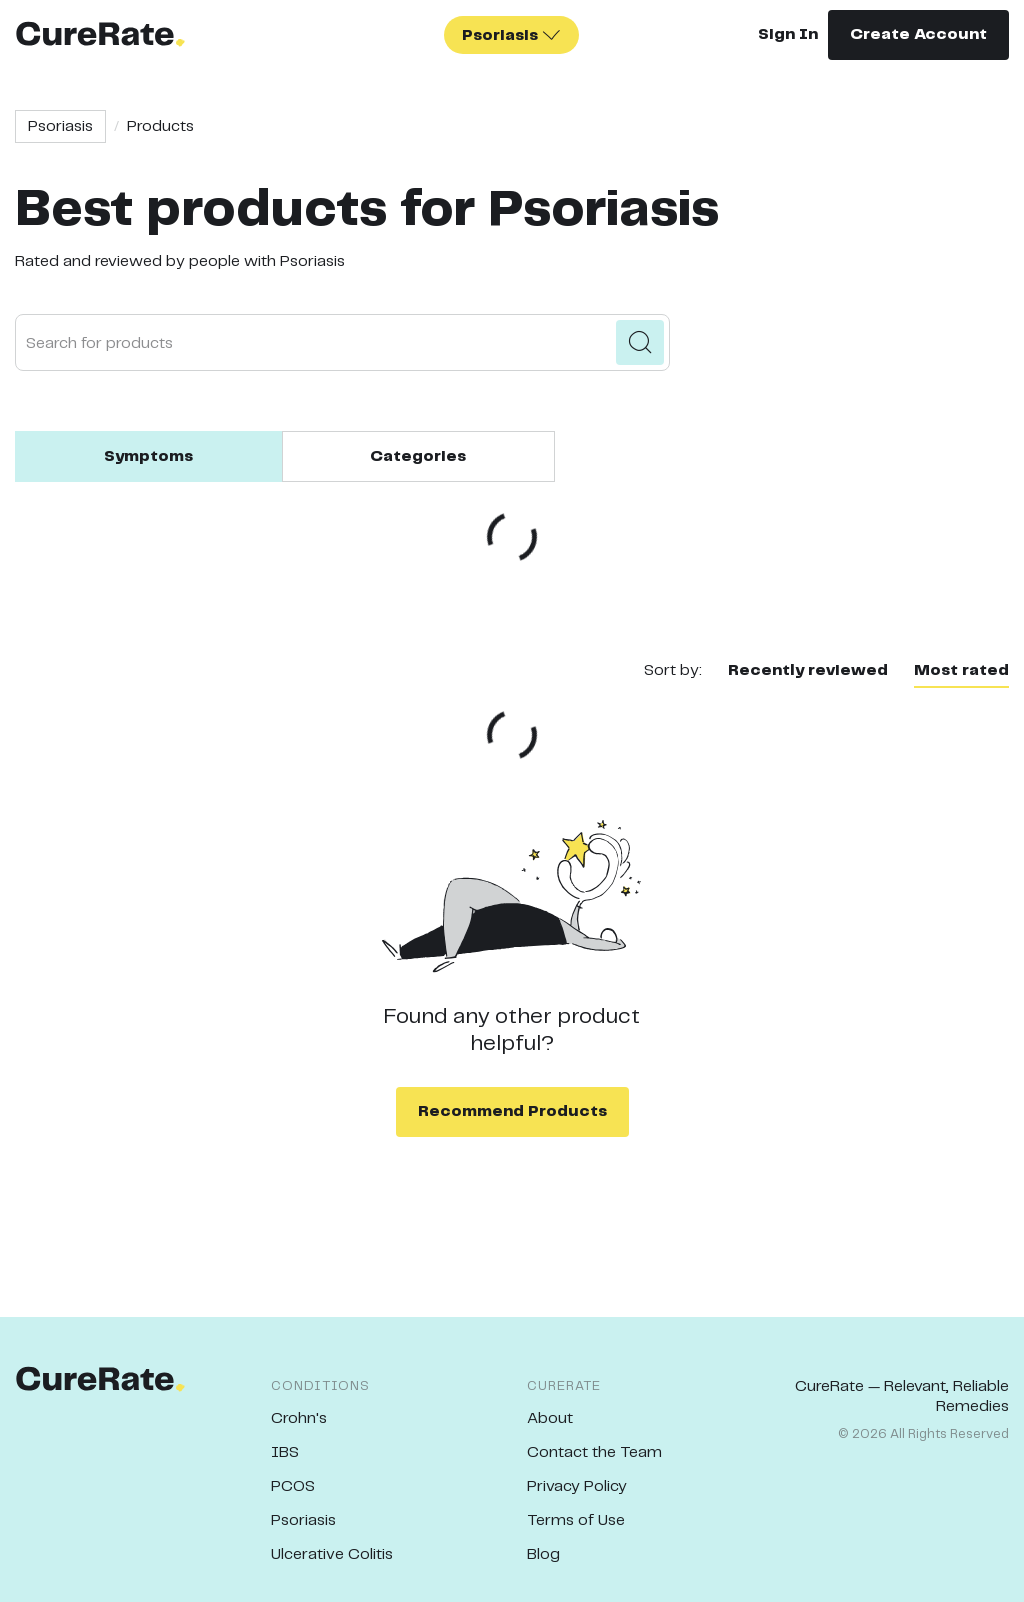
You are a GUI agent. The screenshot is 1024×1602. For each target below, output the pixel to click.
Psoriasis (60, 126)
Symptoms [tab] (148, 456)
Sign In (788, 34)
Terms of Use (576, 1520)
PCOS (293, 1486)
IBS (285, 1452)
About (550, 1418)
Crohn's (299, 1418)
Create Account (918, 34)
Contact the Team (594, 1452)
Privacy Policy (577, 1486)
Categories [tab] (418, 456)
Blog (543, 1554)
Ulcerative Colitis (332, 1554)
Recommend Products (512, 1111)
